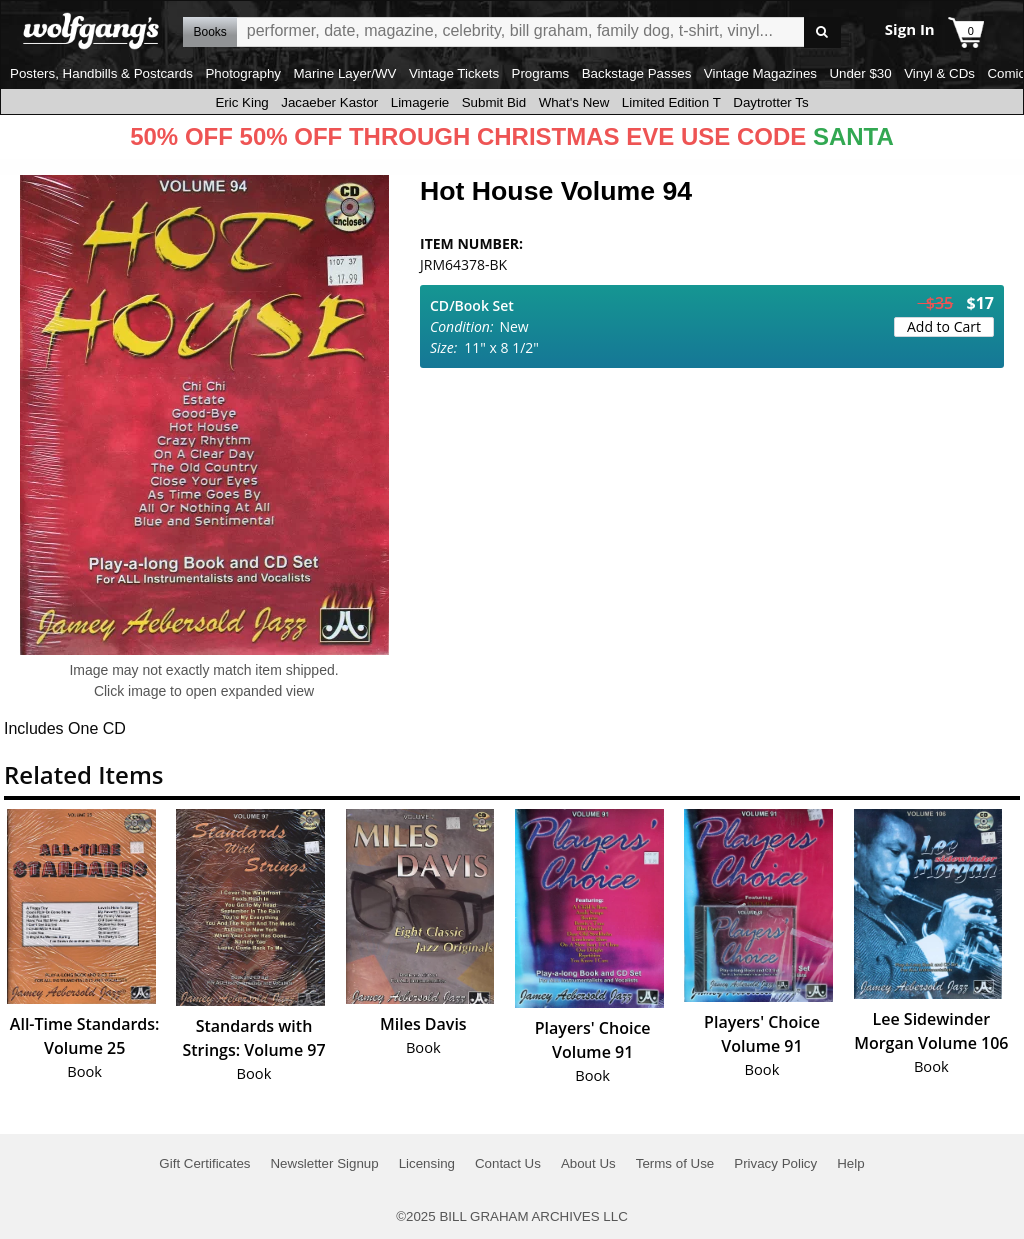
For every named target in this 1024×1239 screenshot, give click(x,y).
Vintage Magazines (760, 73)
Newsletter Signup (324, 1163)
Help (850, 1163)
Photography (243, 73)
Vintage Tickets (454, 73)
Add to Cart (944, 326)
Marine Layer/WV (344, 73)
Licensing (427, 1163)
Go (822, 32)
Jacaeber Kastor (329, 102)
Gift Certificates (204, 1163)
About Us (588, 1163)
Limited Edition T (671, 102)
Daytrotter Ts (770, 102)
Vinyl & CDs (939, 73)
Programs (541, 73)
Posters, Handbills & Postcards (101, 73)
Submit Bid (494, 102)
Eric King (241, 102)
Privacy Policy (775, 1163)
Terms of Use (675, 1163)
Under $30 (860, 73)
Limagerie (420, 102)
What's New (574, 102)
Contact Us (508, 1163)
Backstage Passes (637, 73)
